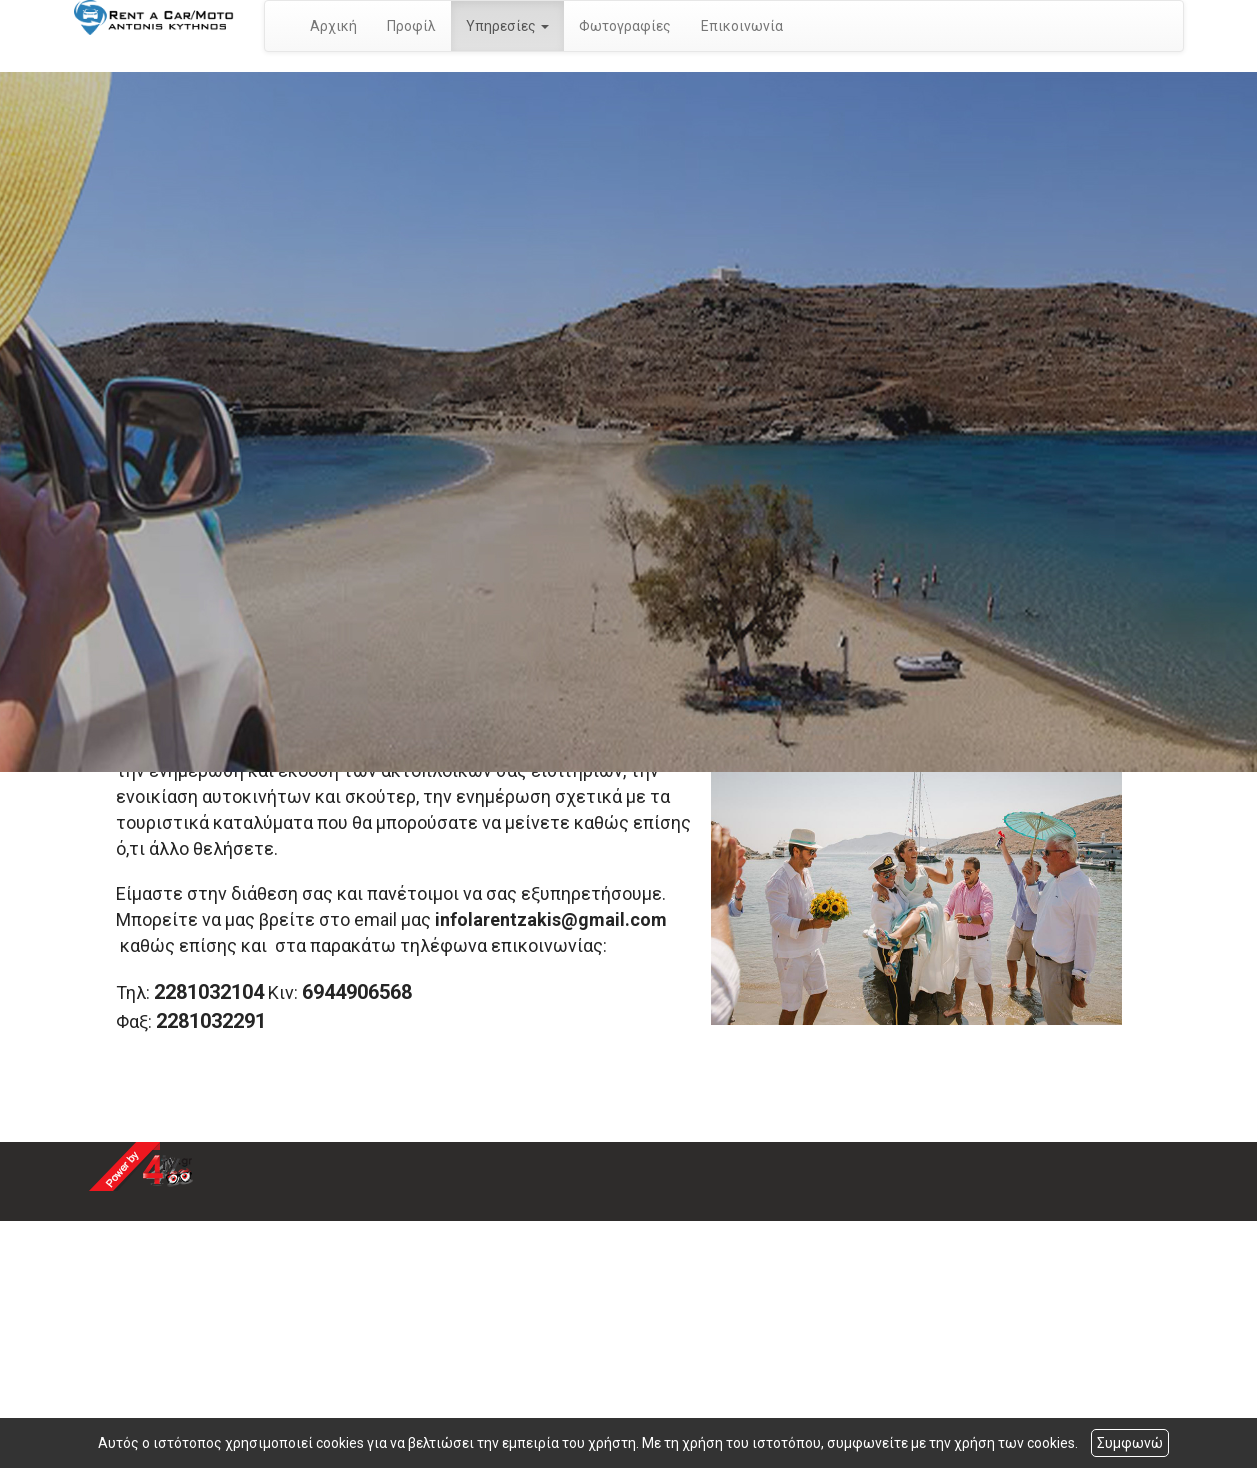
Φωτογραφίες (625, 26)
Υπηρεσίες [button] (507, 26)
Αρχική (333, 26)
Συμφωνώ (1130, 1443)
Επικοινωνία (742, 26)
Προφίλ (411, 26)
